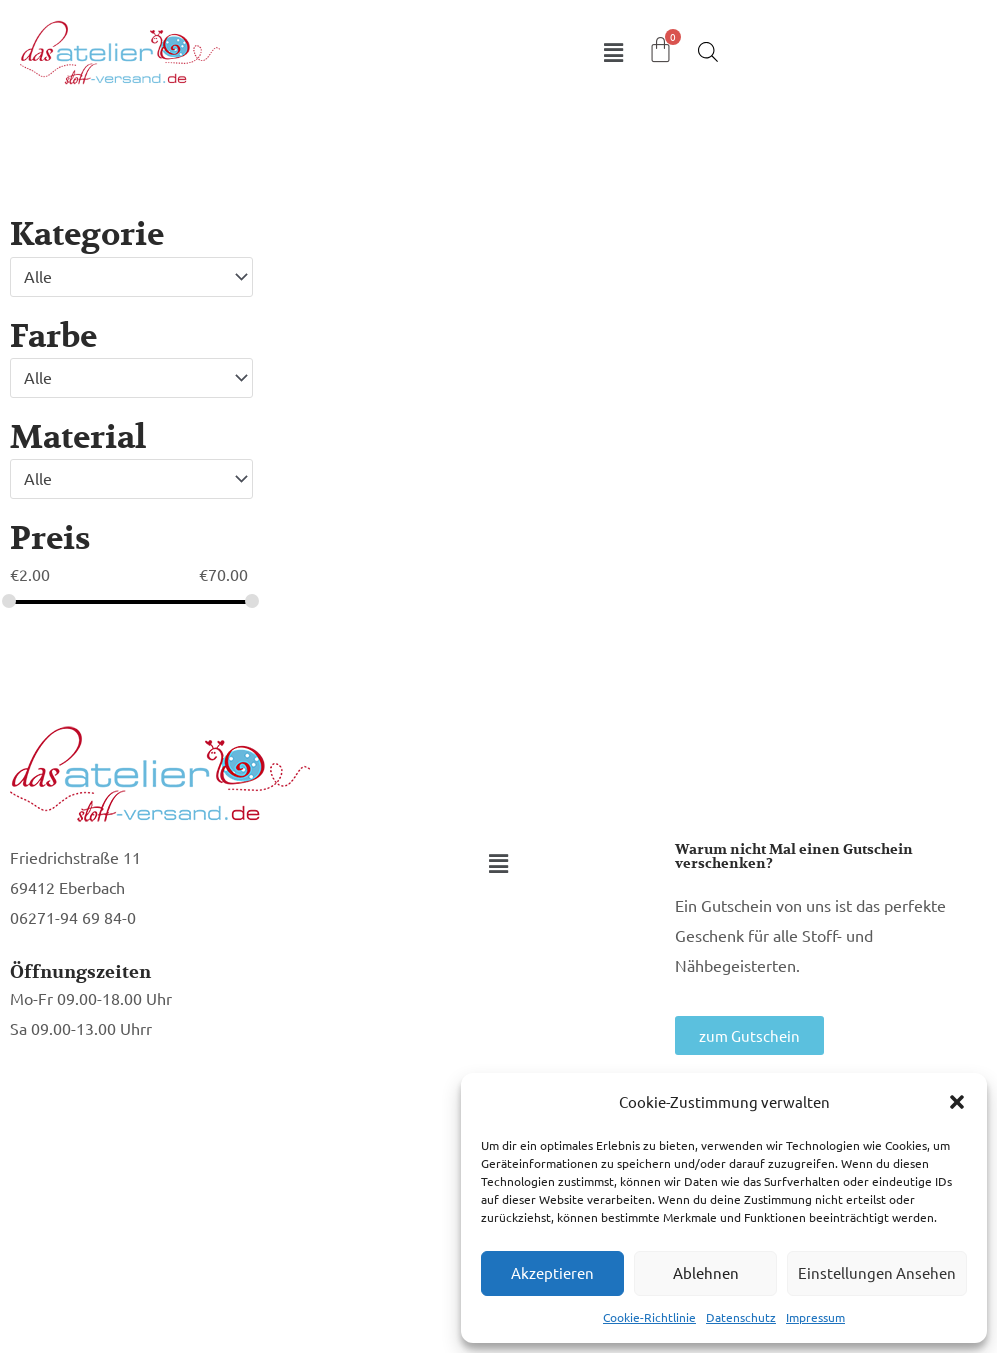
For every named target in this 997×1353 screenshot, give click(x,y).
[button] (957, 1102)
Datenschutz (741, 1317)
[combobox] (131, 277)
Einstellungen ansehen (877, 1272)
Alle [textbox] (38, 276)
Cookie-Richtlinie (649, 1317)
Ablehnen (706, 1272)
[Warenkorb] (660, 49)
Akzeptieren (552, 1272)
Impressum (815, 1317)
